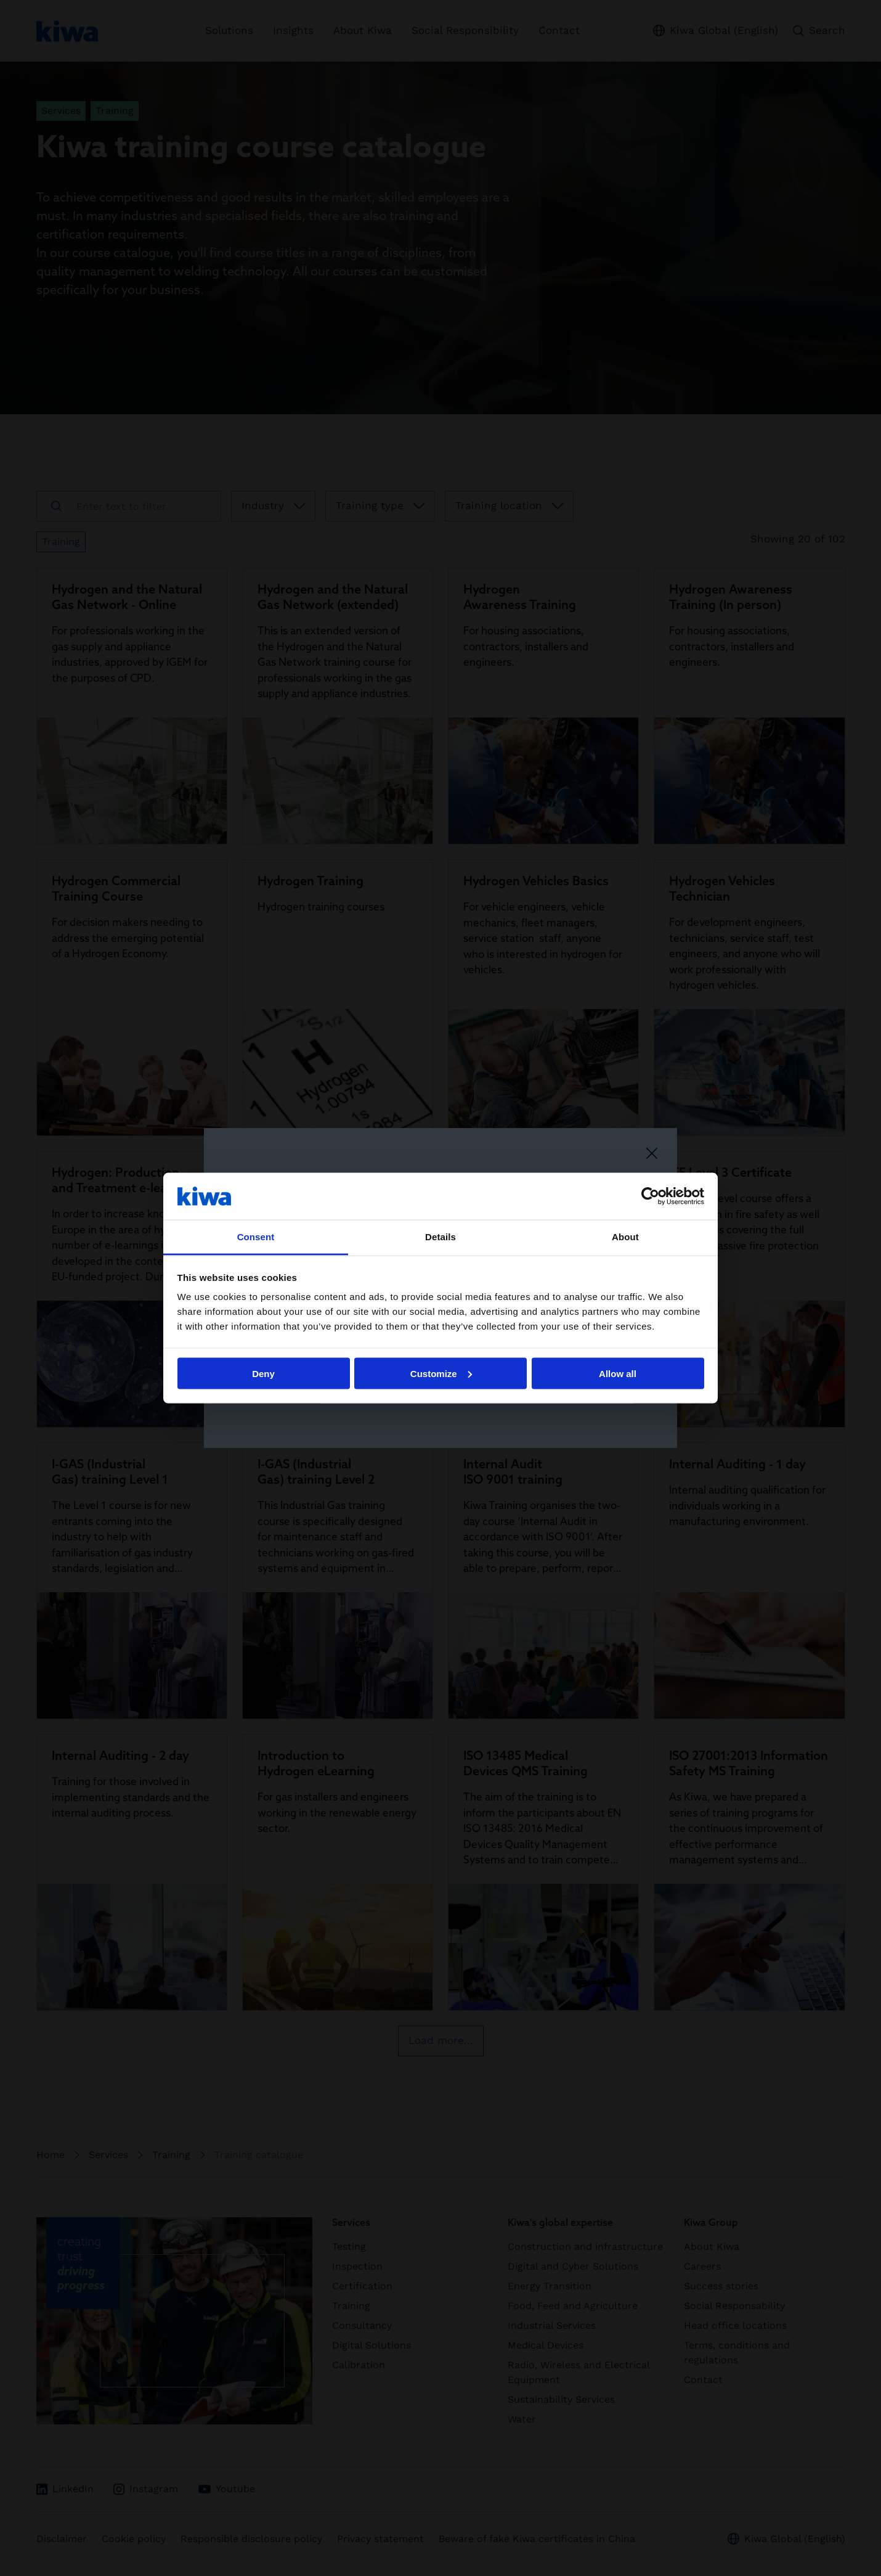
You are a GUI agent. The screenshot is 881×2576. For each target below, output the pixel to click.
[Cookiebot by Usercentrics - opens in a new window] (650, 1196)
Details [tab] (440, 1237)
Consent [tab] (256, 1237)
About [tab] (625, 1237)
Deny (263, 1373)
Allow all (617, 1373)
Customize (441, 1373)
